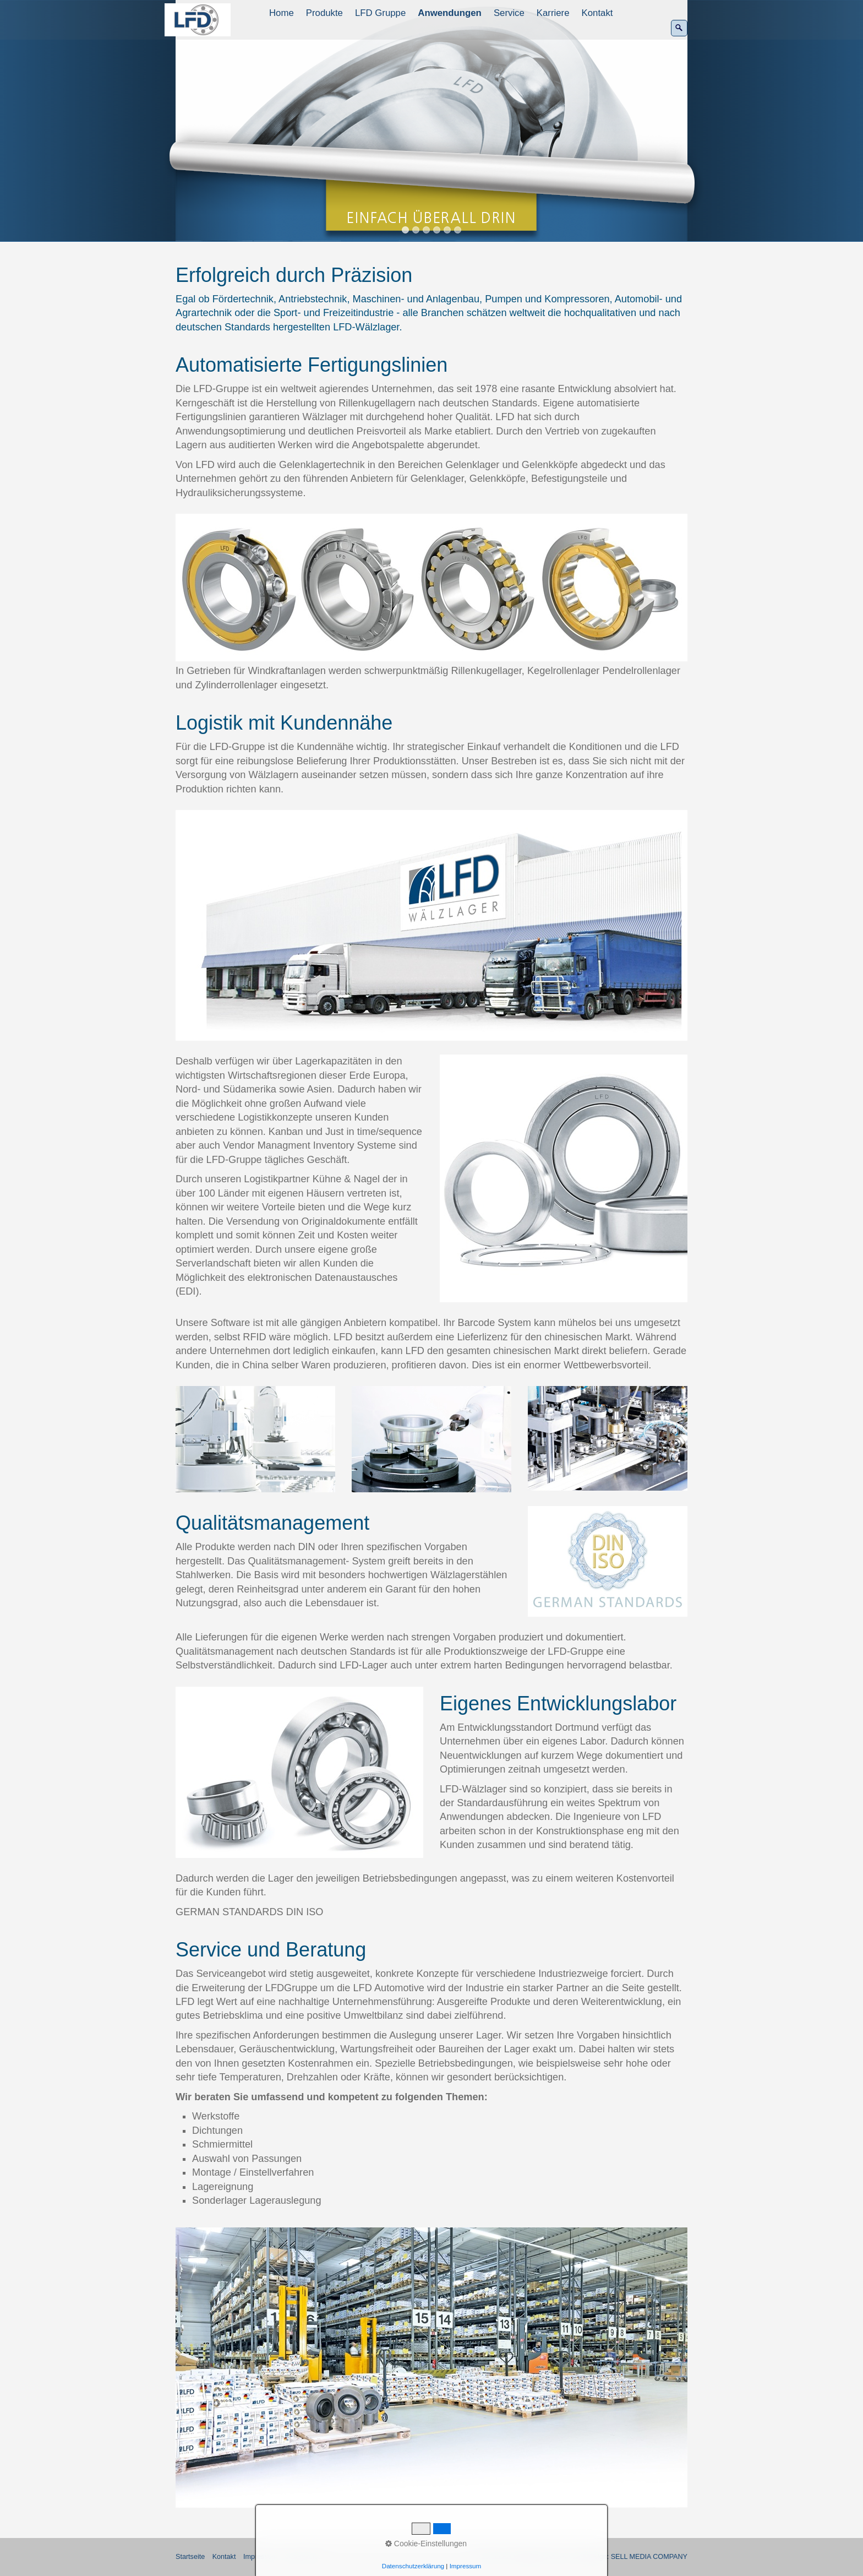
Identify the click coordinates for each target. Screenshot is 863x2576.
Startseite (190, 2557)
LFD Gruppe (380, 13)
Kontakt (597, 13)
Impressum (260, 2557)
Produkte (324, 13)
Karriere (553, 13)
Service (509, 13)
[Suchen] (679, 28)
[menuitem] (282, 13)
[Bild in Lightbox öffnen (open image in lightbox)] (431, 587)
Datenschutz (304, 2557)
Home (281, 13)
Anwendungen (450, 13)
